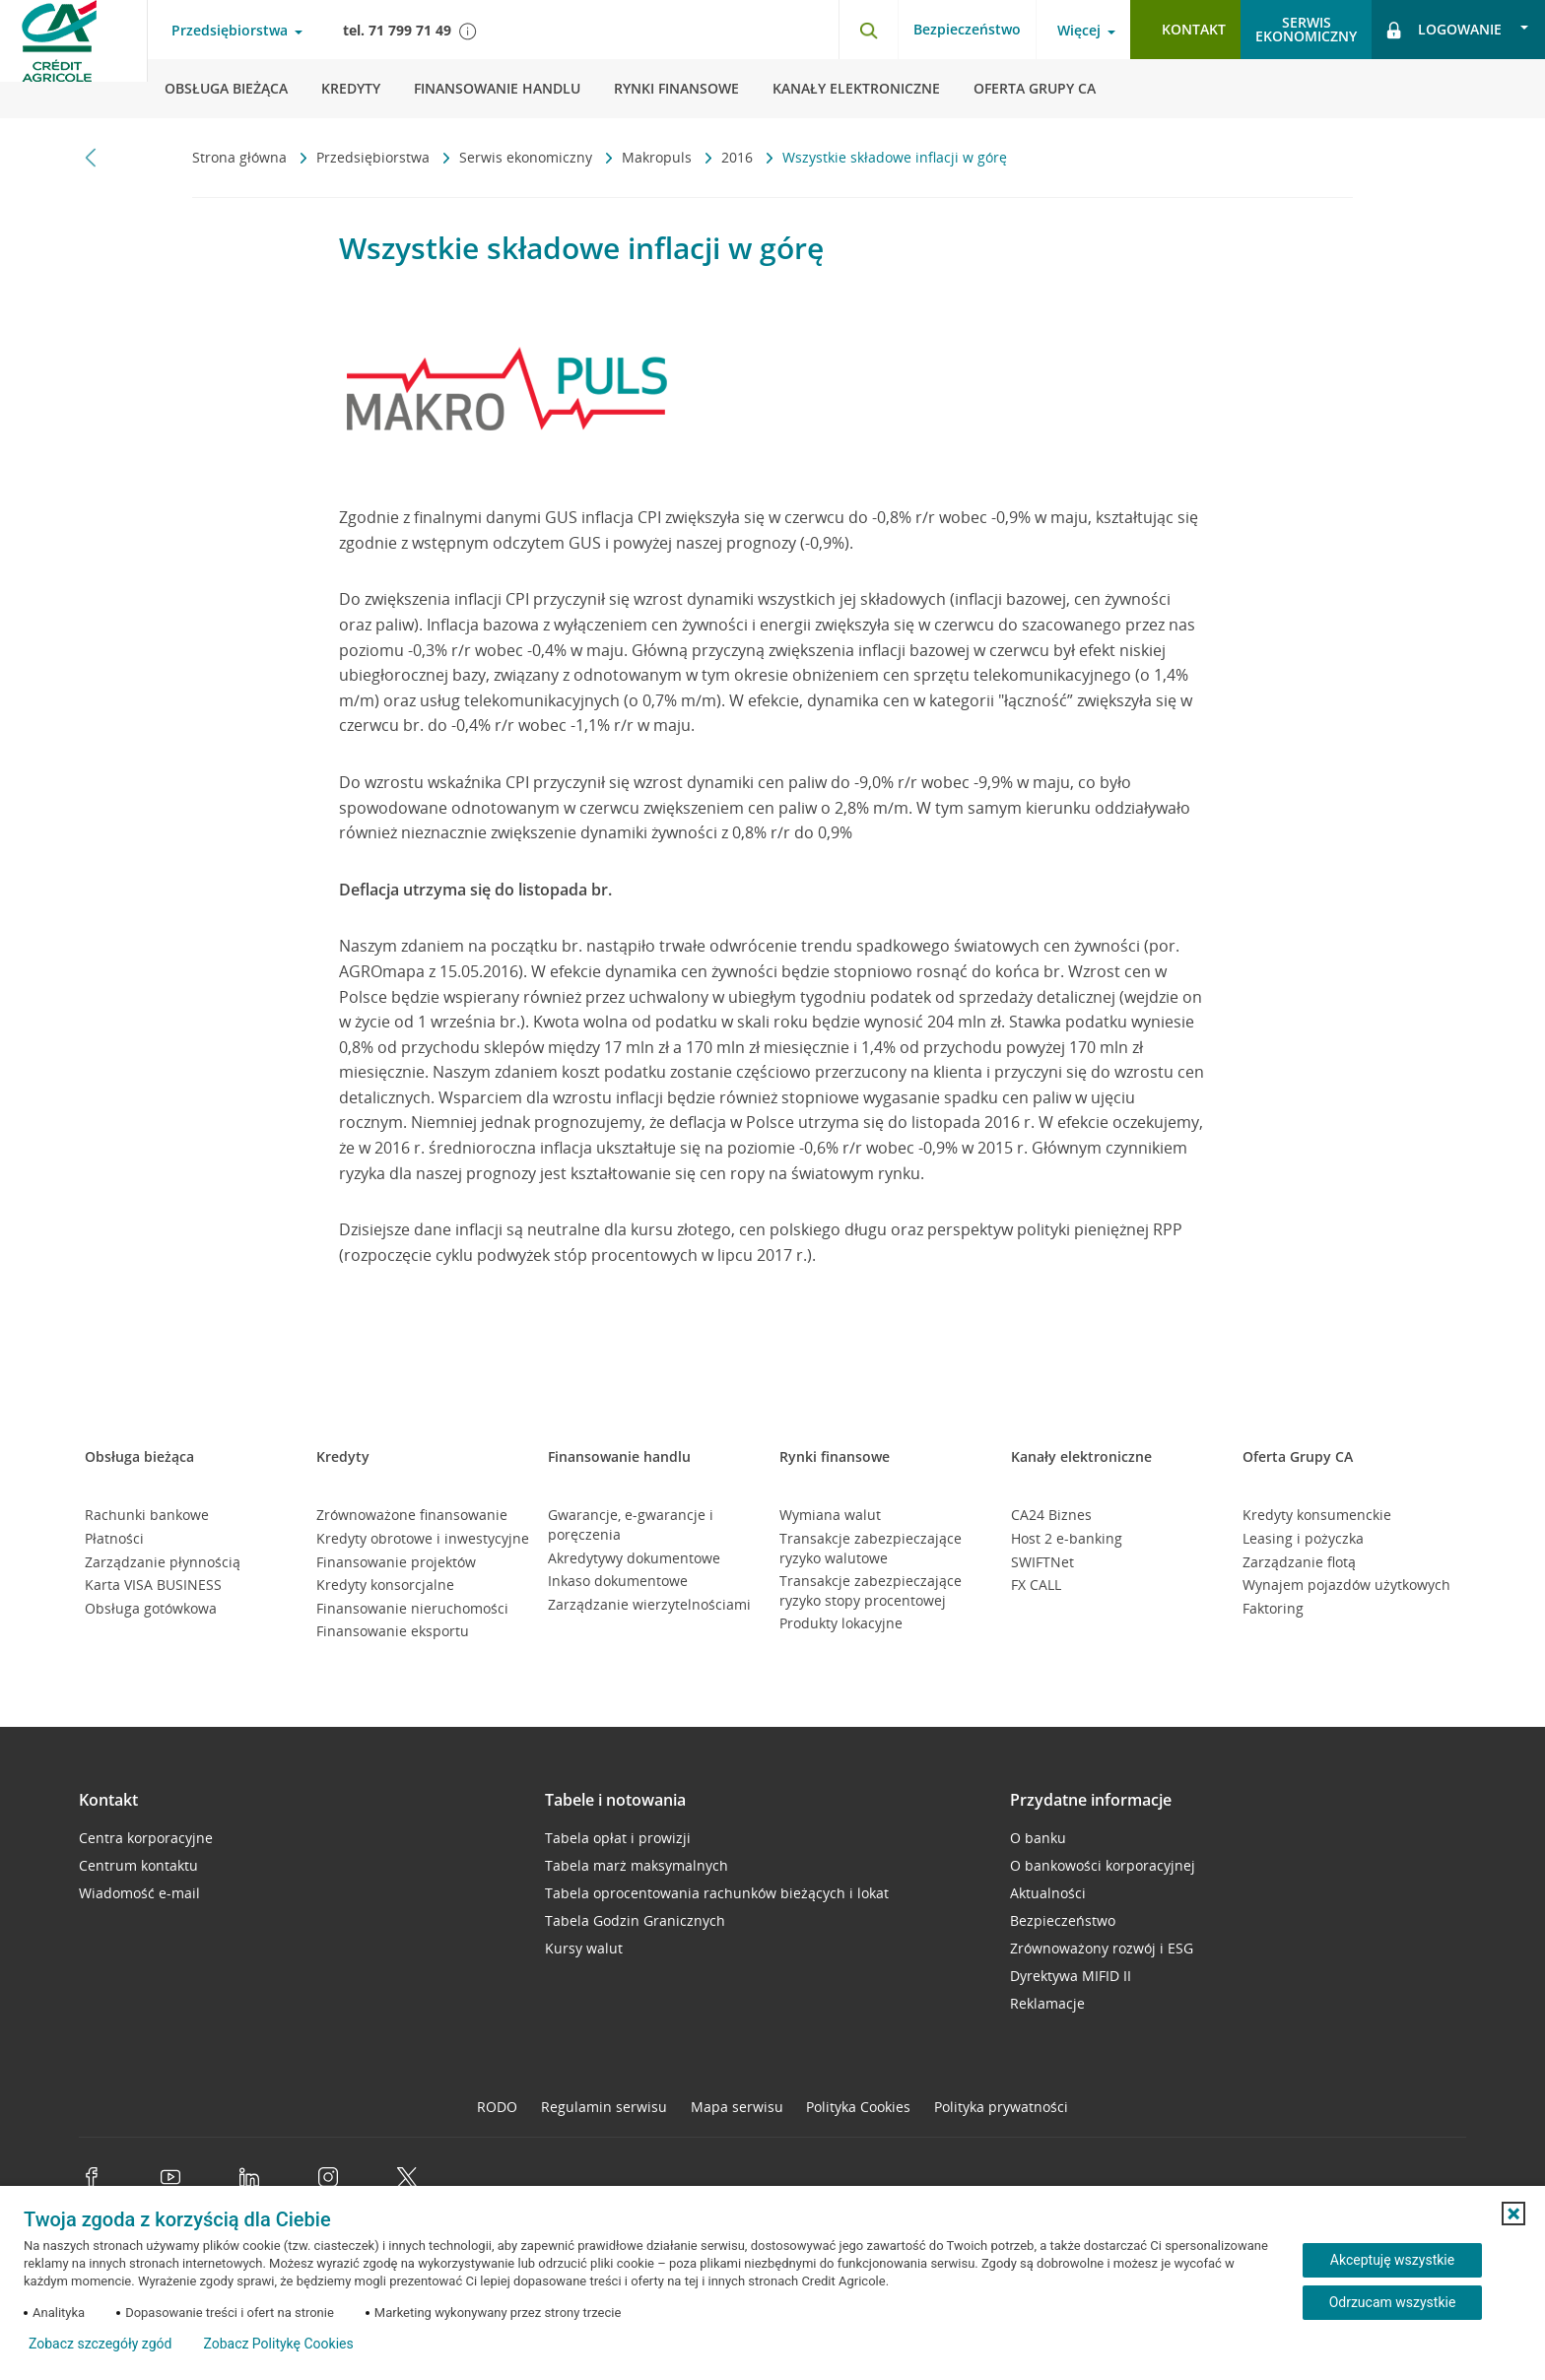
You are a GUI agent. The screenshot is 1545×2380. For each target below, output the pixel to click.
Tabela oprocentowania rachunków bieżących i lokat (717, 1893)
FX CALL (1036, 1584)
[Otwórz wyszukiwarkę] (868, 29)
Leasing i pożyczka (1303, 1538)
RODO (497, 2106)
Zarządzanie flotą (1299, 1562)
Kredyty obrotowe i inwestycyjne (422, 1538)
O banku (1038, 1837)
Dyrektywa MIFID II (1070, 1975)
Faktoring (1273, 1608)
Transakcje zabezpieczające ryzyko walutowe (870, 1548)
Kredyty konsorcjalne (385, 1584)
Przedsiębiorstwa (375, 157)
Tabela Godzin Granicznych (635, 1920)
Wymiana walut (830, 1514)
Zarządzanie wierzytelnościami (649, 1604)
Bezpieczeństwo (967, 29)
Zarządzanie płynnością (162, 1562)
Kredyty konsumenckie (1317, 1514)
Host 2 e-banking (1066, 1538)
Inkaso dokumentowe (618, 1580)
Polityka (858, 2106)
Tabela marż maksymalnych (636, 1865)
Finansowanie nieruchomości (412, 1608)
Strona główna (241, 157)
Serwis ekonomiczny (527, 157)
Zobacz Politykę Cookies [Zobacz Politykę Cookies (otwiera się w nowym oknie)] (278, 2343)
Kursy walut (584, 1948)
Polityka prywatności (1001, 2106)
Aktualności (1048, 1893)
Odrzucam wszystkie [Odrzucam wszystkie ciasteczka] (1392, 2302)
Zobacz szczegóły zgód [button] (100, 2343)
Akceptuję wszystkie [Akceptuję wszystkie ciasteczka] (1392, 2260)
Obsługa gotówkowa (151, 1608)
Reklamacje (1047, 2003)
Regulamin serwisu (604, 2106)
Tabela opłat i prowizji (618, 1837)
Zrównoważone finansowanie (411, 1514)
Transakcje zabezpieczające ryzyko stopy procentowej (870, 1590)
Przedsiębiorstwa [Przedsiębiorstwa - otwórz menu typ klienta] (229, 30)
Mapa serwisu (737, 2106)
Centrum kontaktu (138, 1865)
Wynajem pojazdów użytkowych (1346, 1584)
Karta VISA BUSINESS (153, 1584)
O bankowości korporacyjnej (1102, 1865)
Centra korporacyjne (146, 1837)
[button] (1513, 2213)
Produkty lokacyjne (841, 1623)
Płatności (114, 1538)
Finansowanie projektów (396, 1562)
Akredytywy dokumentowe (634, 1558)
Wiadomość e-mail (139, 1893)
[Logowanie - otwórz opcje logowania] (1458, 29)
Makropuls (659, 157)
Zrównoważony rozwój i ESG (1101, 1948)
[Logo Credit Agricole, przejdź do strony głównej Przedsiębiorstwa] (74, 59)
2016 (739, 157)
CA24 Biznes (1051, 1514)
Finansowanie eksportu (392, 1630)
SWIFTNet (1042, 1562)
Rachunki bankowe (147, 1514)
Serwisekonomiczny (1306, 29)
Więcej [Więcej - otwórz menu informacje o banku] (1079, 30)
